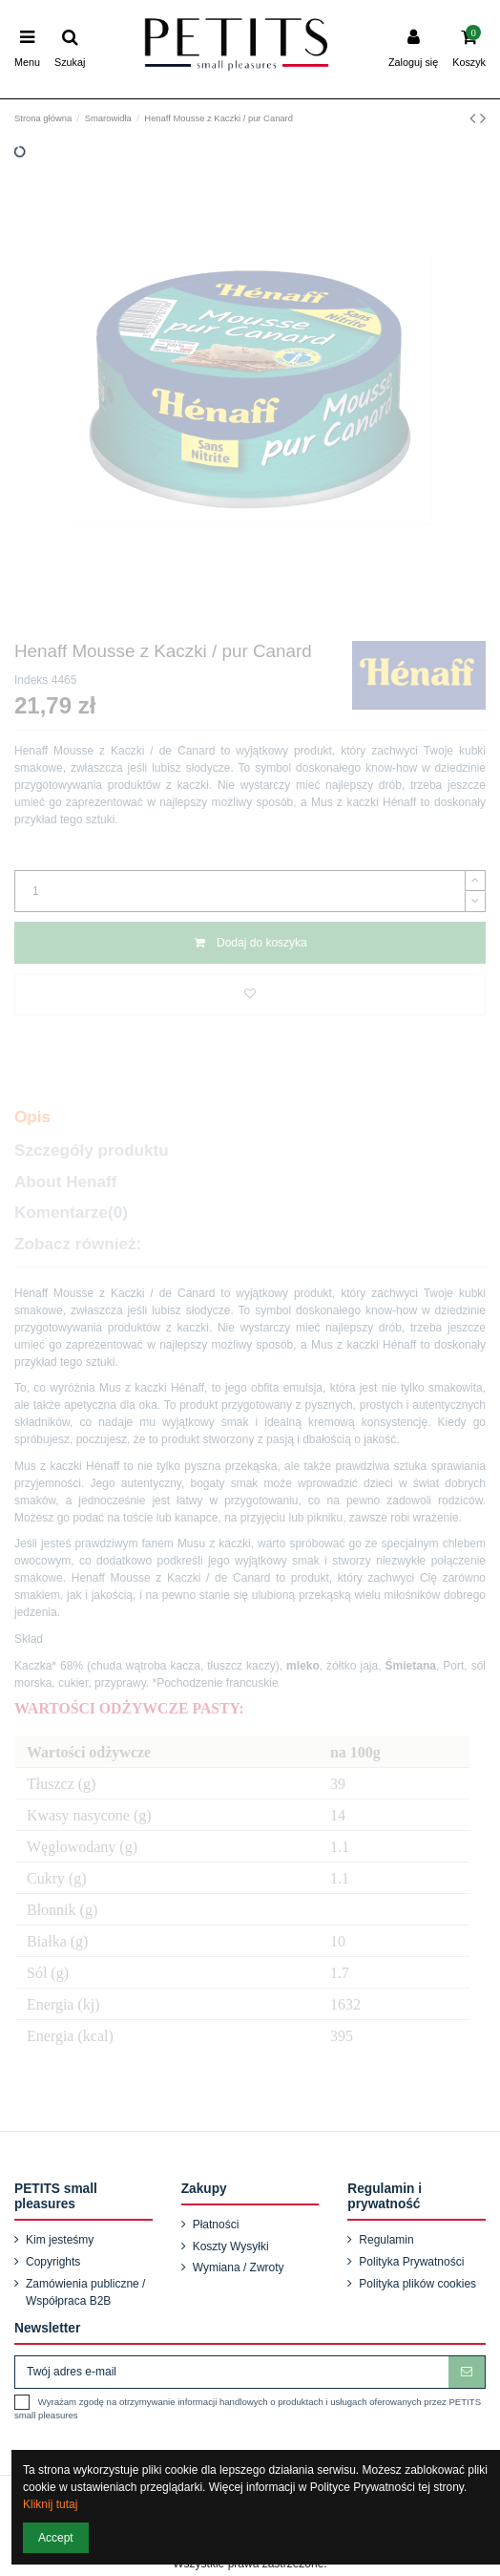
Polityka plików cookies (417, 2283)
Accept (55, 2537)
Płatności (216, 2224)
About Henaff (65, 1182)
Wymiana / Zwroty (238, 2267)
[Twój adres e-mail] (231, 2371)
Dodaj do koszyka (249, 942)
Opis (32, 1117)
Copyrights (53, 2261)
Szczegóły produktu (91, 1150)
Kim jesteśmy (60, 2239)
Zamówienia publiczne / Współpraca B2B (85, 2292)
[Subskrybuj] (466, 2371)
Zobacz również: (77, 1244)
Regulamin (386, 2239)
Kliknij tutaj (50, 2504)
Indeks (31, 680)
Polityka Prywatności (411, 2261)
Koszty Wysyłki (231, 2246)
